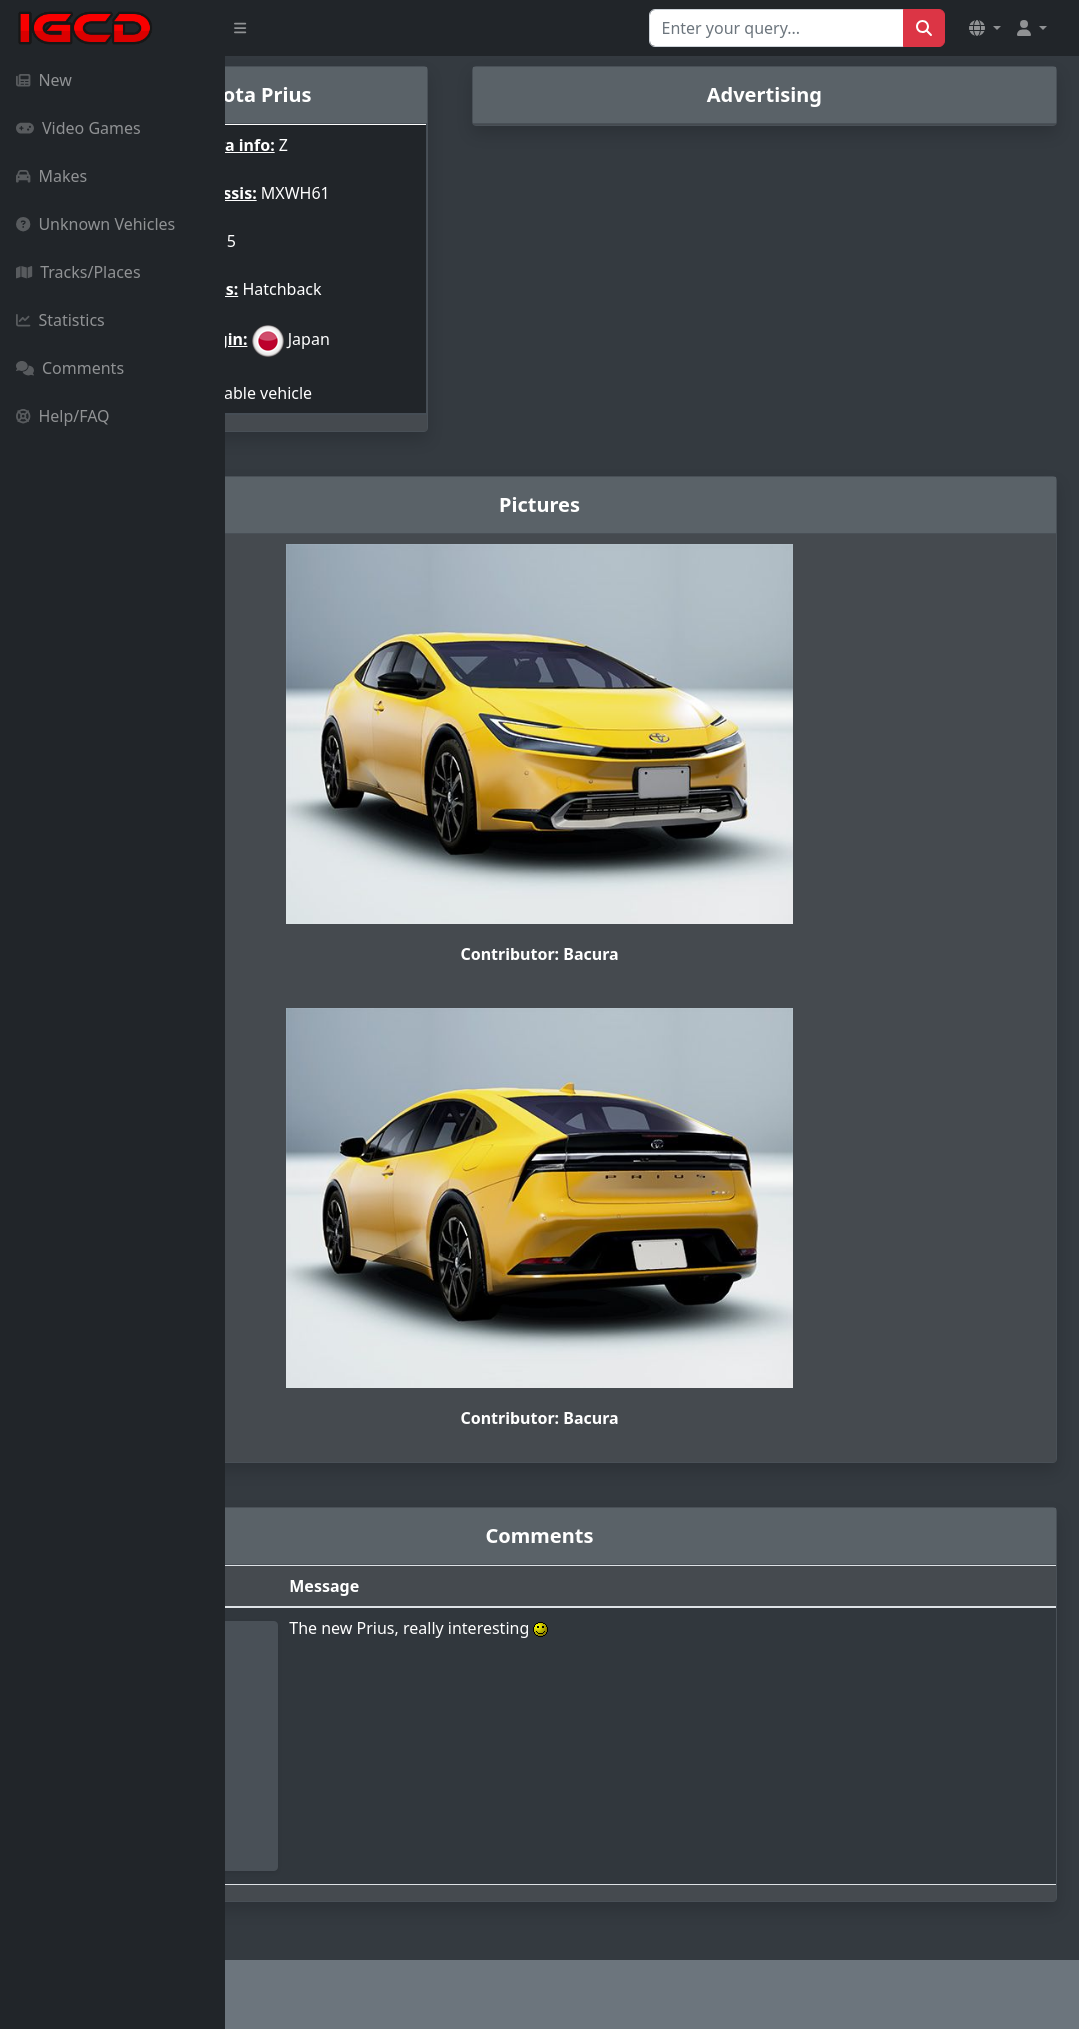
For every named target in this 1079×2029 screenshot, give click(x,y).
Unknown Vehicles (95, 224)
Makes (51, 176)
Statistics (60, 320)
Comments (70, 368)
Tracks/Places (78, 272)
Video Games (78, 128)
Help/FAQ (63, 416)
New (44, 80)
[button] (985, 28)
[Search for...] (776, 28)
